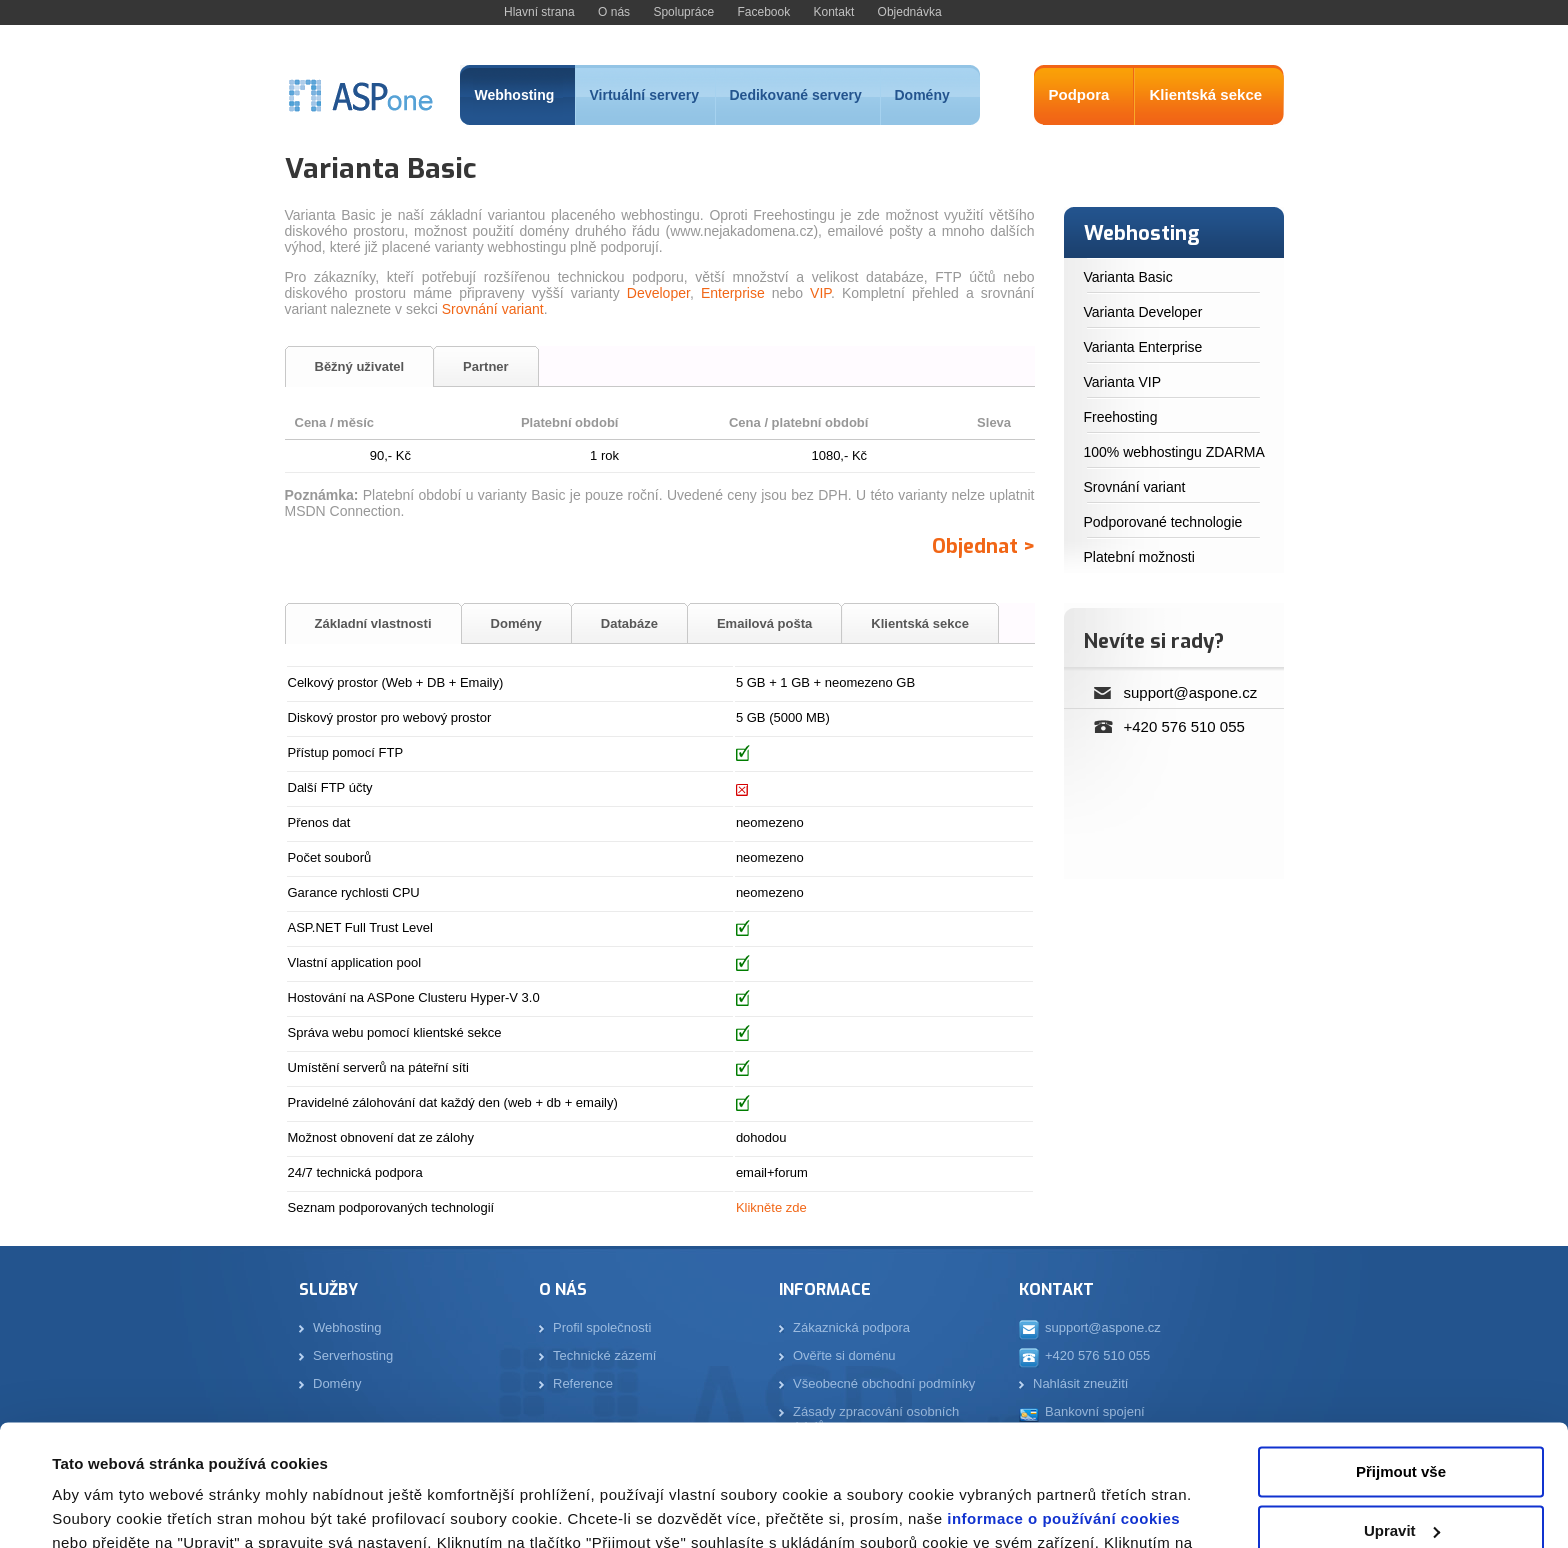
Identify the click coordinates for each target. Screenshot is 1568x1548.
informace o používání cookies (1062, 1405)
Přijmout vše (1401, 1358)
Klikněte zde (771, 1207)
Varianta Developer (1143, 312)
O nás (614, 12)
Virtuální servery (644, 95)
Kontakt (834, 12)
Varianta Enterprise (1143, 347)
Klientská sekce (1206, 94)
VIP (820, 293)
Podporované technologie (1163, 522)
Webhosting (515, 95)
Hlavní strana (539, 12)
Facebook (763, 12)
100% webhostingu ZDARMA (1174, 452)
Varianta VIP (1123, 382)
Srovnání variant (493, 309)
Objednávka (910, 12)
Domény (922, 95)
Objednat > (983, 546)
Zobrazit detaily (108, 1508)
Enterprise (733, 293)
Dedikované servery (796, 95)
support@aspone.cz (1191, 692)
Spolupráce (683, 12)
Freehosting (1121, 417)
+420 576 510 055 (1184, 726)
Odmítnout (1401, 1475)
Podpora (1079, 94)
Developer (658, 293)
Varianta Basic (1128, 277)
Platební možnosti (1139, 557)
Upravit (1402, 1416)
